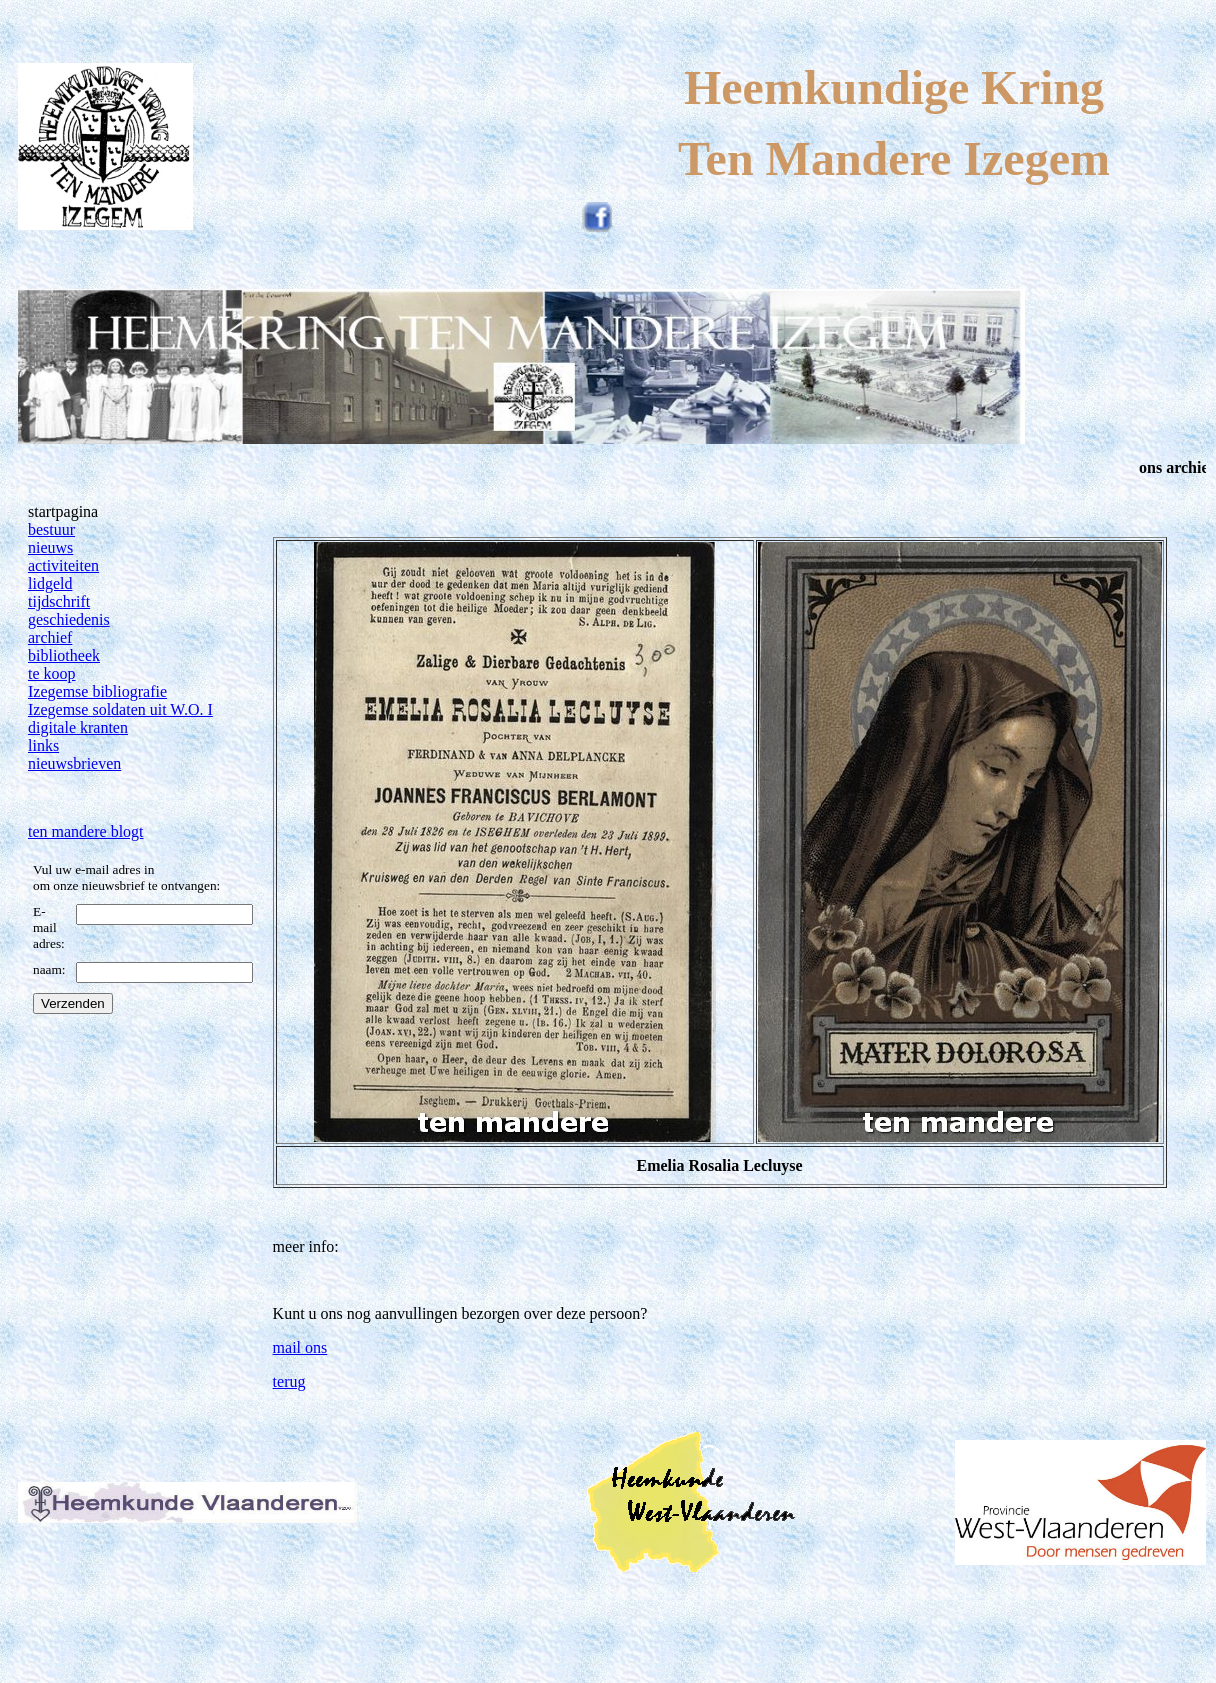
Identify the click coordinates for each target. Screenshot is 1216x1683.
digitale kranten (78, 727)
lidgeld (50, 583)
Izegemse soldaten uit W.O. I (120, 709)
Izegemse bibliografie (97, 691)
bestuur (51, 529)
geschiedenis (69, 619)
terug (289, 1381)
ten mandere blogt (86, 831)
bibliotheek (64, 655)
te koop (52, 673)
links (43, 745)
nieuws (50, 547)
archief (50, 637)
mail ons (300, 1347)
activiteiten (63, 565)
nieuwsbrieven (74, 763)
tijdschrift (59, 601)
